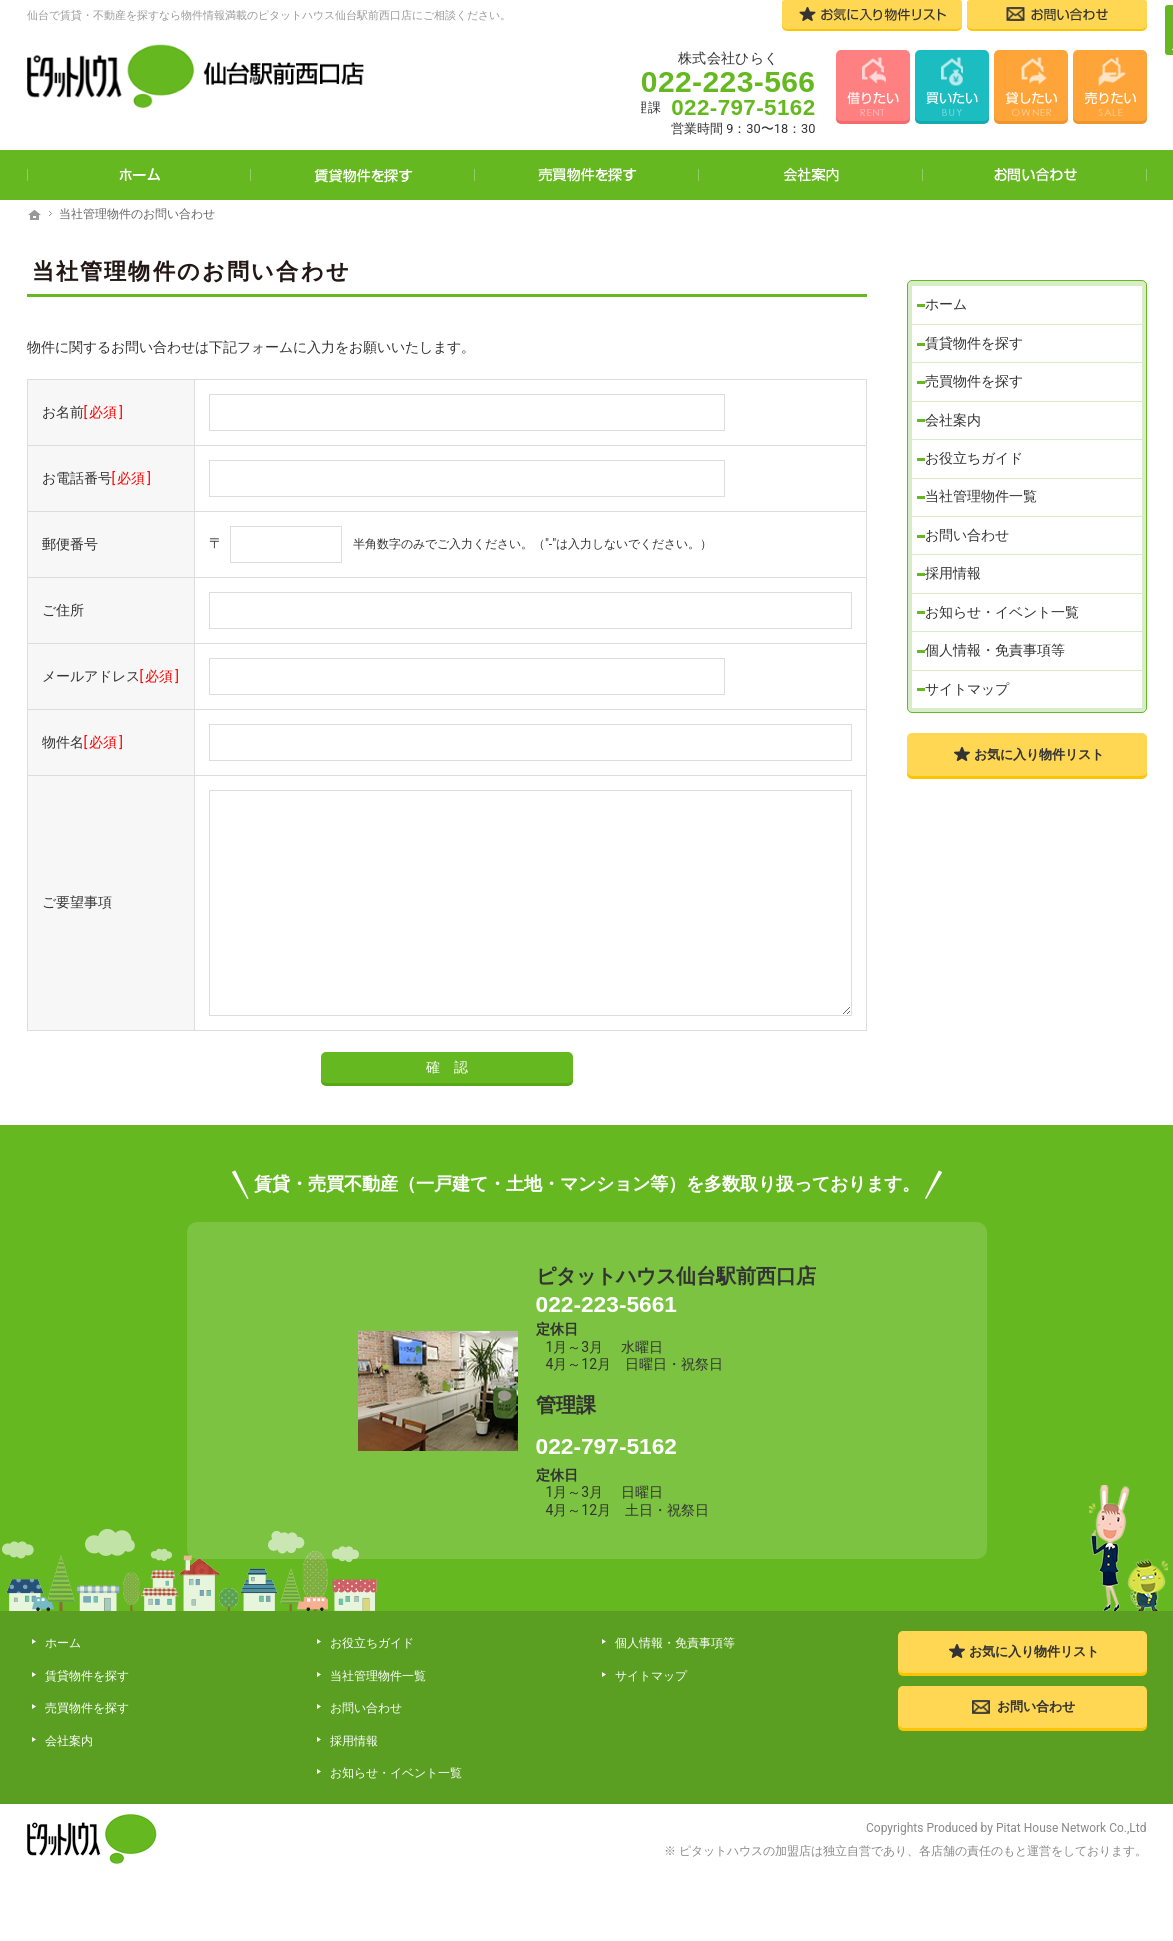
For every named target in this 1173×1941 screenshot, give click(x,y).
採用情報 (958, 562)
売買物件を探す (979, 357)
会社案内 (958, 398)
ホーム (951, 275)
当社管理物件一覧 (986, 480)
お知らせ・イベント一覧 (1007, 603)
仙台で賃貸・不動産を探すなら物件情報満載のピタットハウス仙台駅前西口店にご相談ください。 (269, 15)
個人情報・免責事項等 (1000, 644)
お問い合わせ (972, 521)
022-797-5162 (675, 1476)
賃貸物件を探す (979, 316)
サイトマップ (972, 684)
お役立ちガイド (979, 439)
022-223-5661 (675, 1318)
